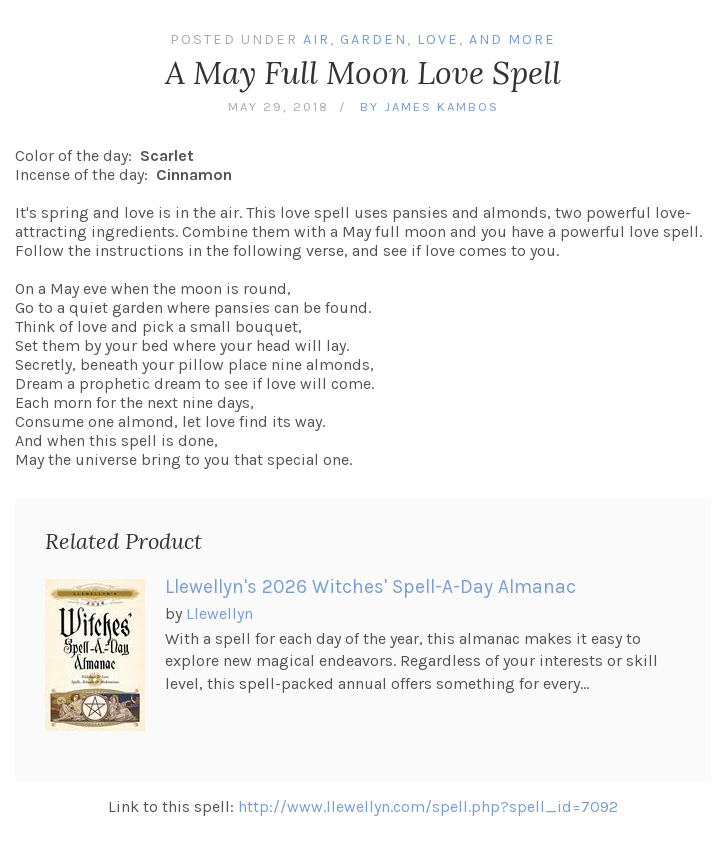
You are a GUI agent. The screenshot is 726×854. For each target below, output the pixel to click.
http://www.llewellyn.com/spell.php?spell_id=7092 (428, 806)
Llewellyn (219, 613)
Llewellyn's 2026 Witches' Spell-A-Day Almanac (370, 586)
